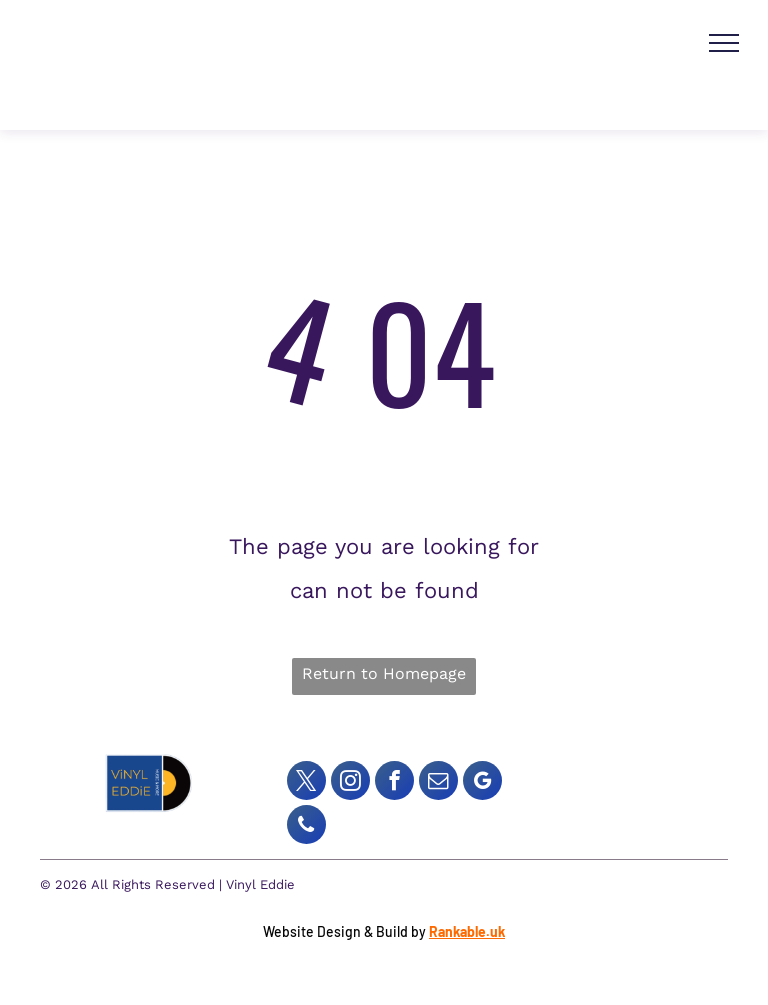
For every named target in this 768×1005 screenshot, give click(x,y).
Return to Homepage (384, 673)
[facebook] (394, 783)
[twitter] (306, 783)
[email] (438, 783)
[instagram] (350, 783)
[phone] (306, 827)
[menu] (724, 43)
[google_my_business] (482, 783)
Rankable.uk (467, 931)
